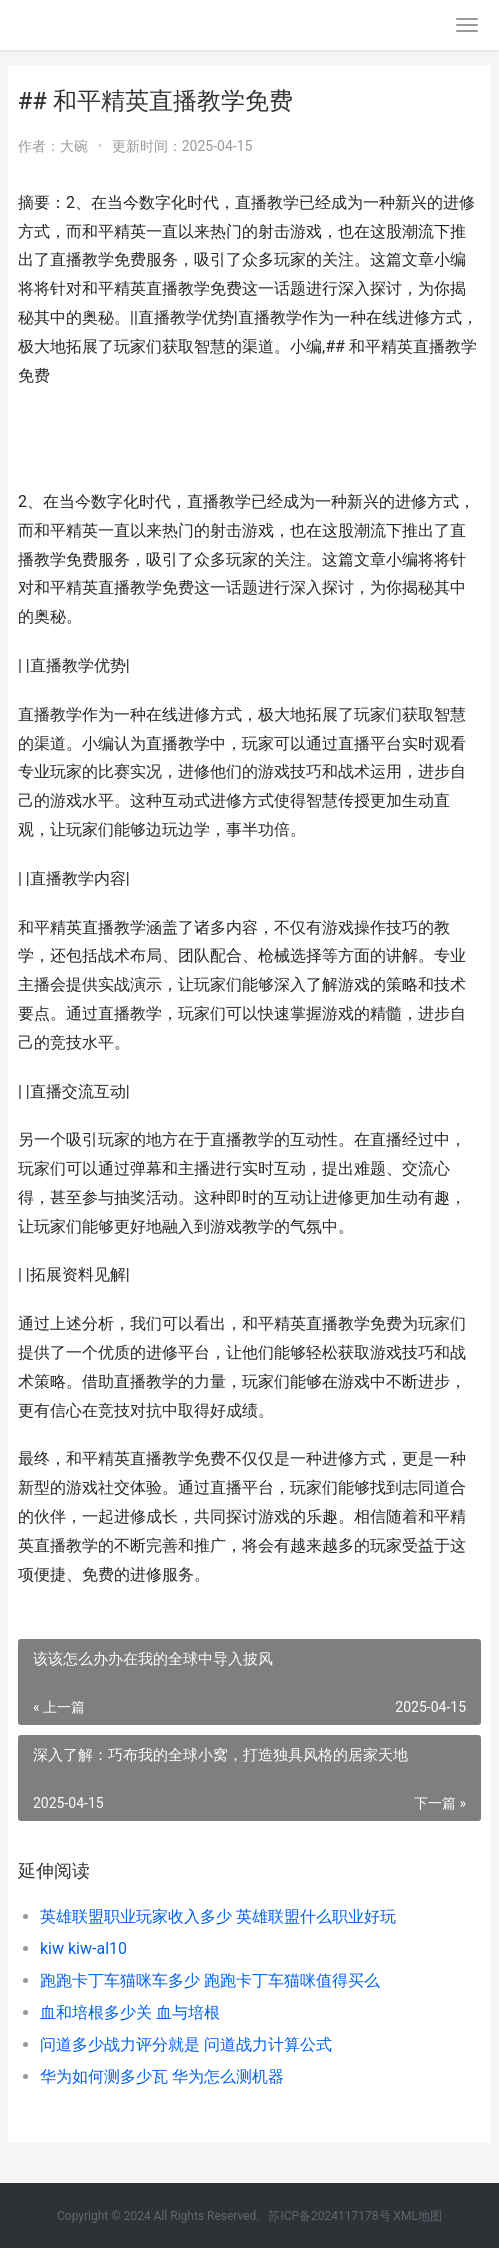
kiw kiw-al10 (83, 1948)
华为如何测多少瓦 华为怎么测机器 (162, 2076)
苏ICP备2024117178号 (329, 2216)
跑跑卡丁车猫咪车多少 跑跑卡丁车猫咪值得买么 (210, 1980)
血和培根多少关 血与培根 (130, 2012)
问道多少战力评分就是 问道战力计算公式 (186, 2044)
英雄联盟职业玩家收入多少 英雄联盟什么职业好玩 (218, 1916)
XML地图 (418, 2216)
